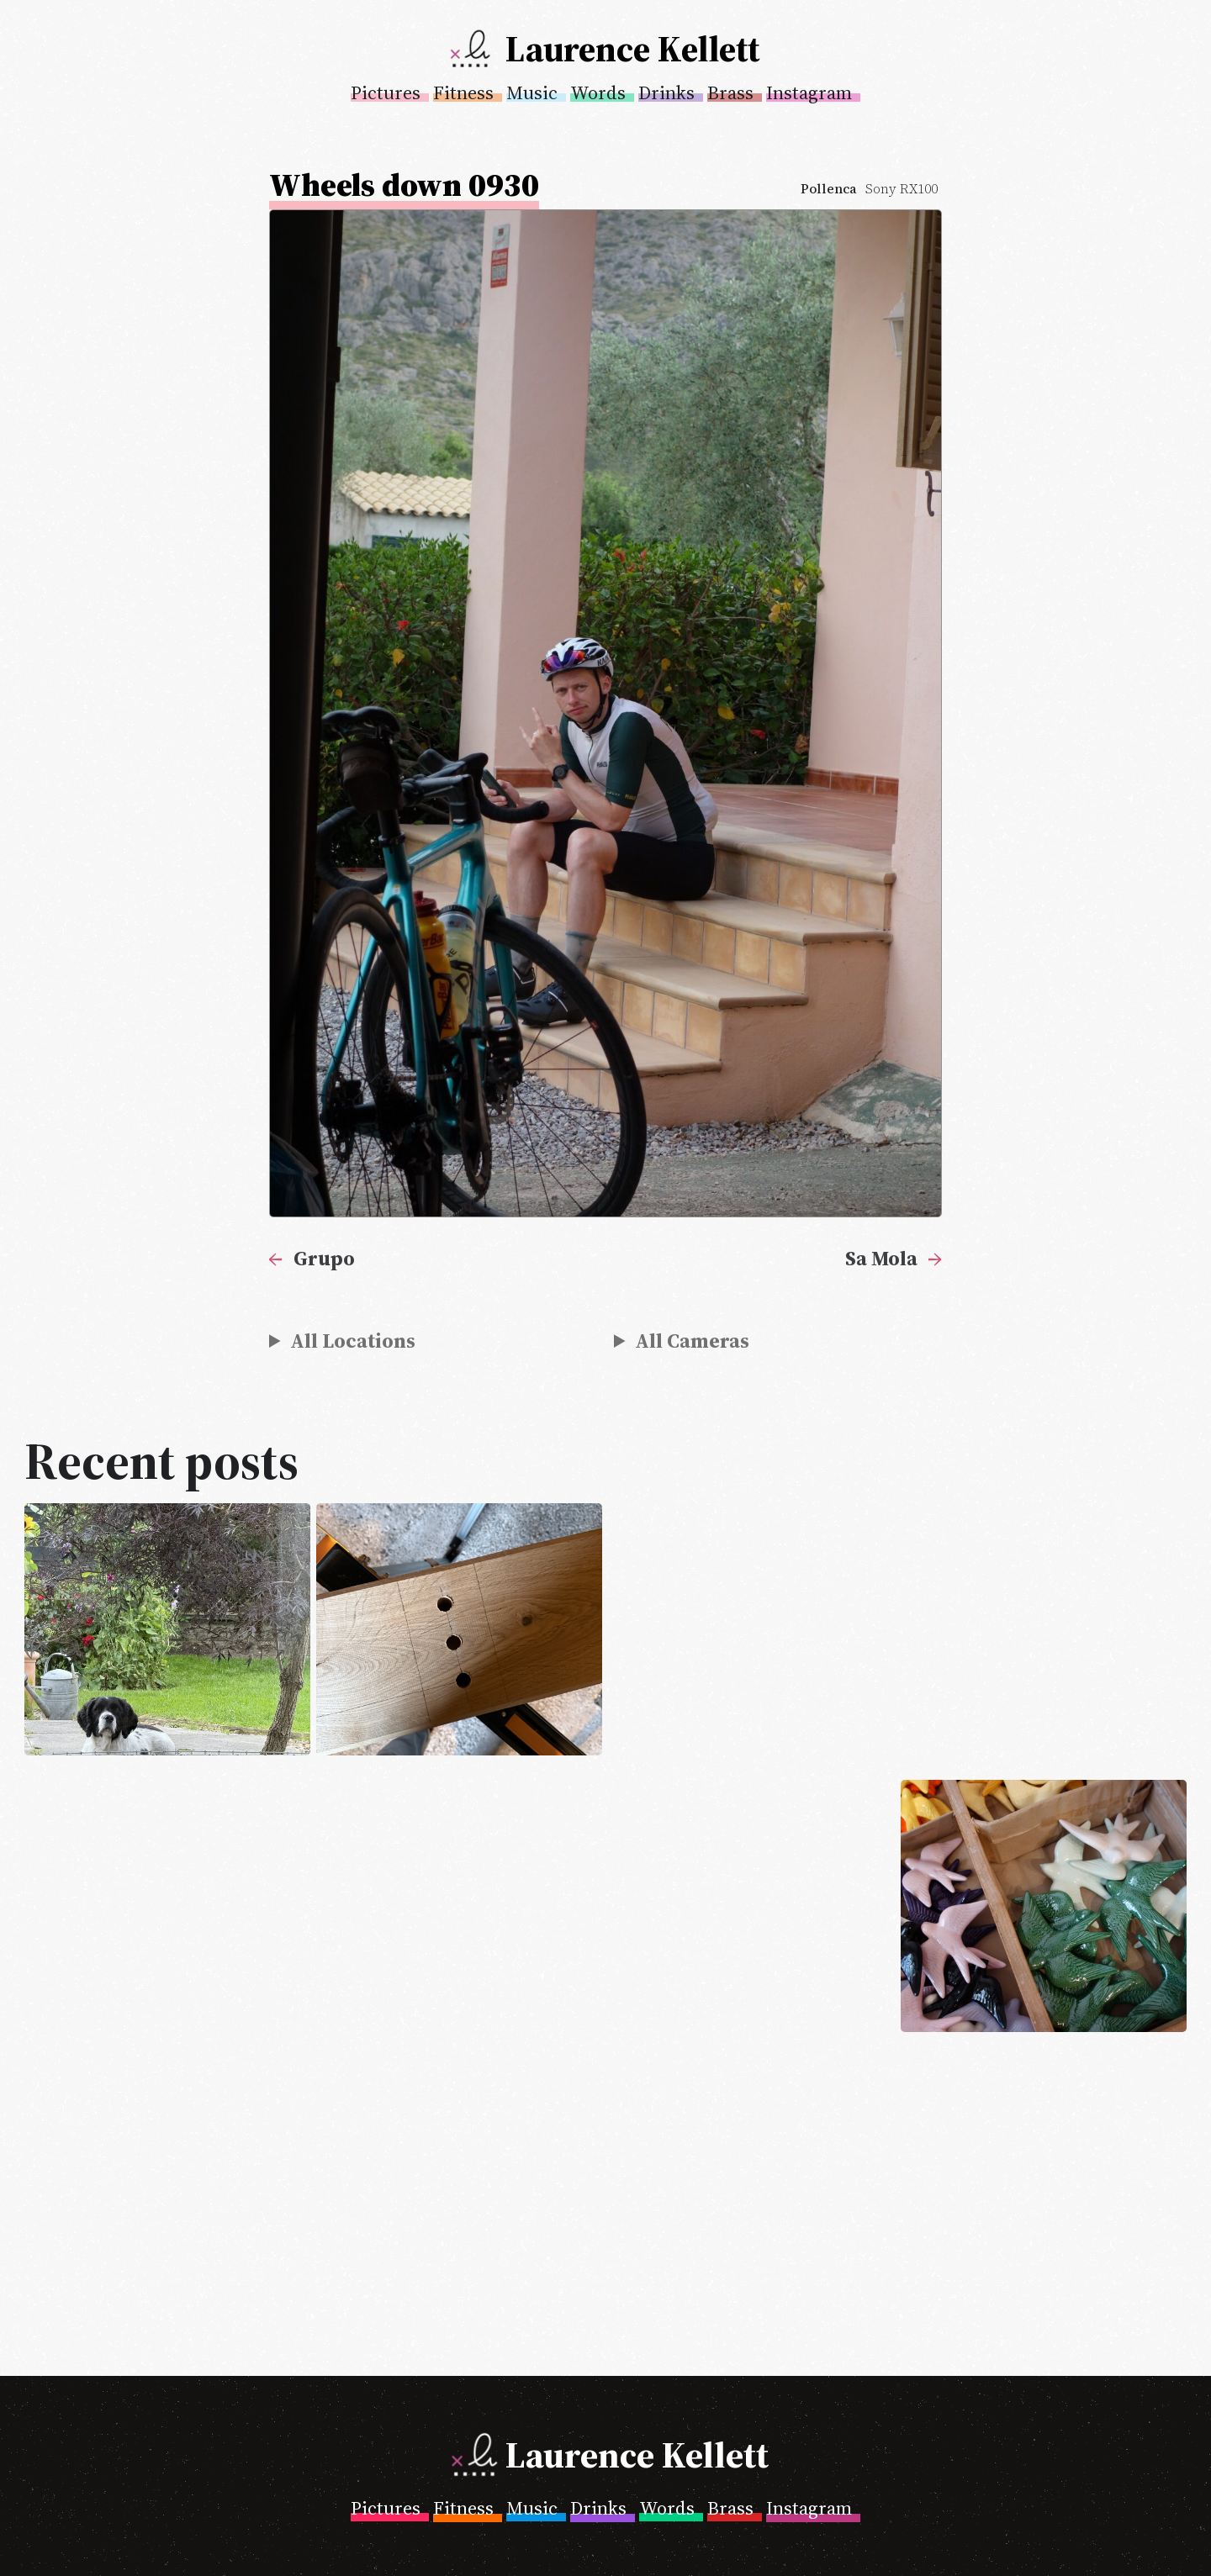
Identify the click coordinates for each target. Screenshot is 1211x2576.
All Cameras (692, 1340)
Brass (730, 92)
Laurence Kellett (632, 48)
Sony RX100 (901, 189)
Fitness (463, 92)
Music (532, 92)
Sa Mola (881, 1258)
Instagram (809, 92)
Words (598, 92)
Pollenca (829, 189)
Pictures (385, 92)
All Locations (352, 1340)
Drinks (666, 92)
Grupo (324, 1258)
